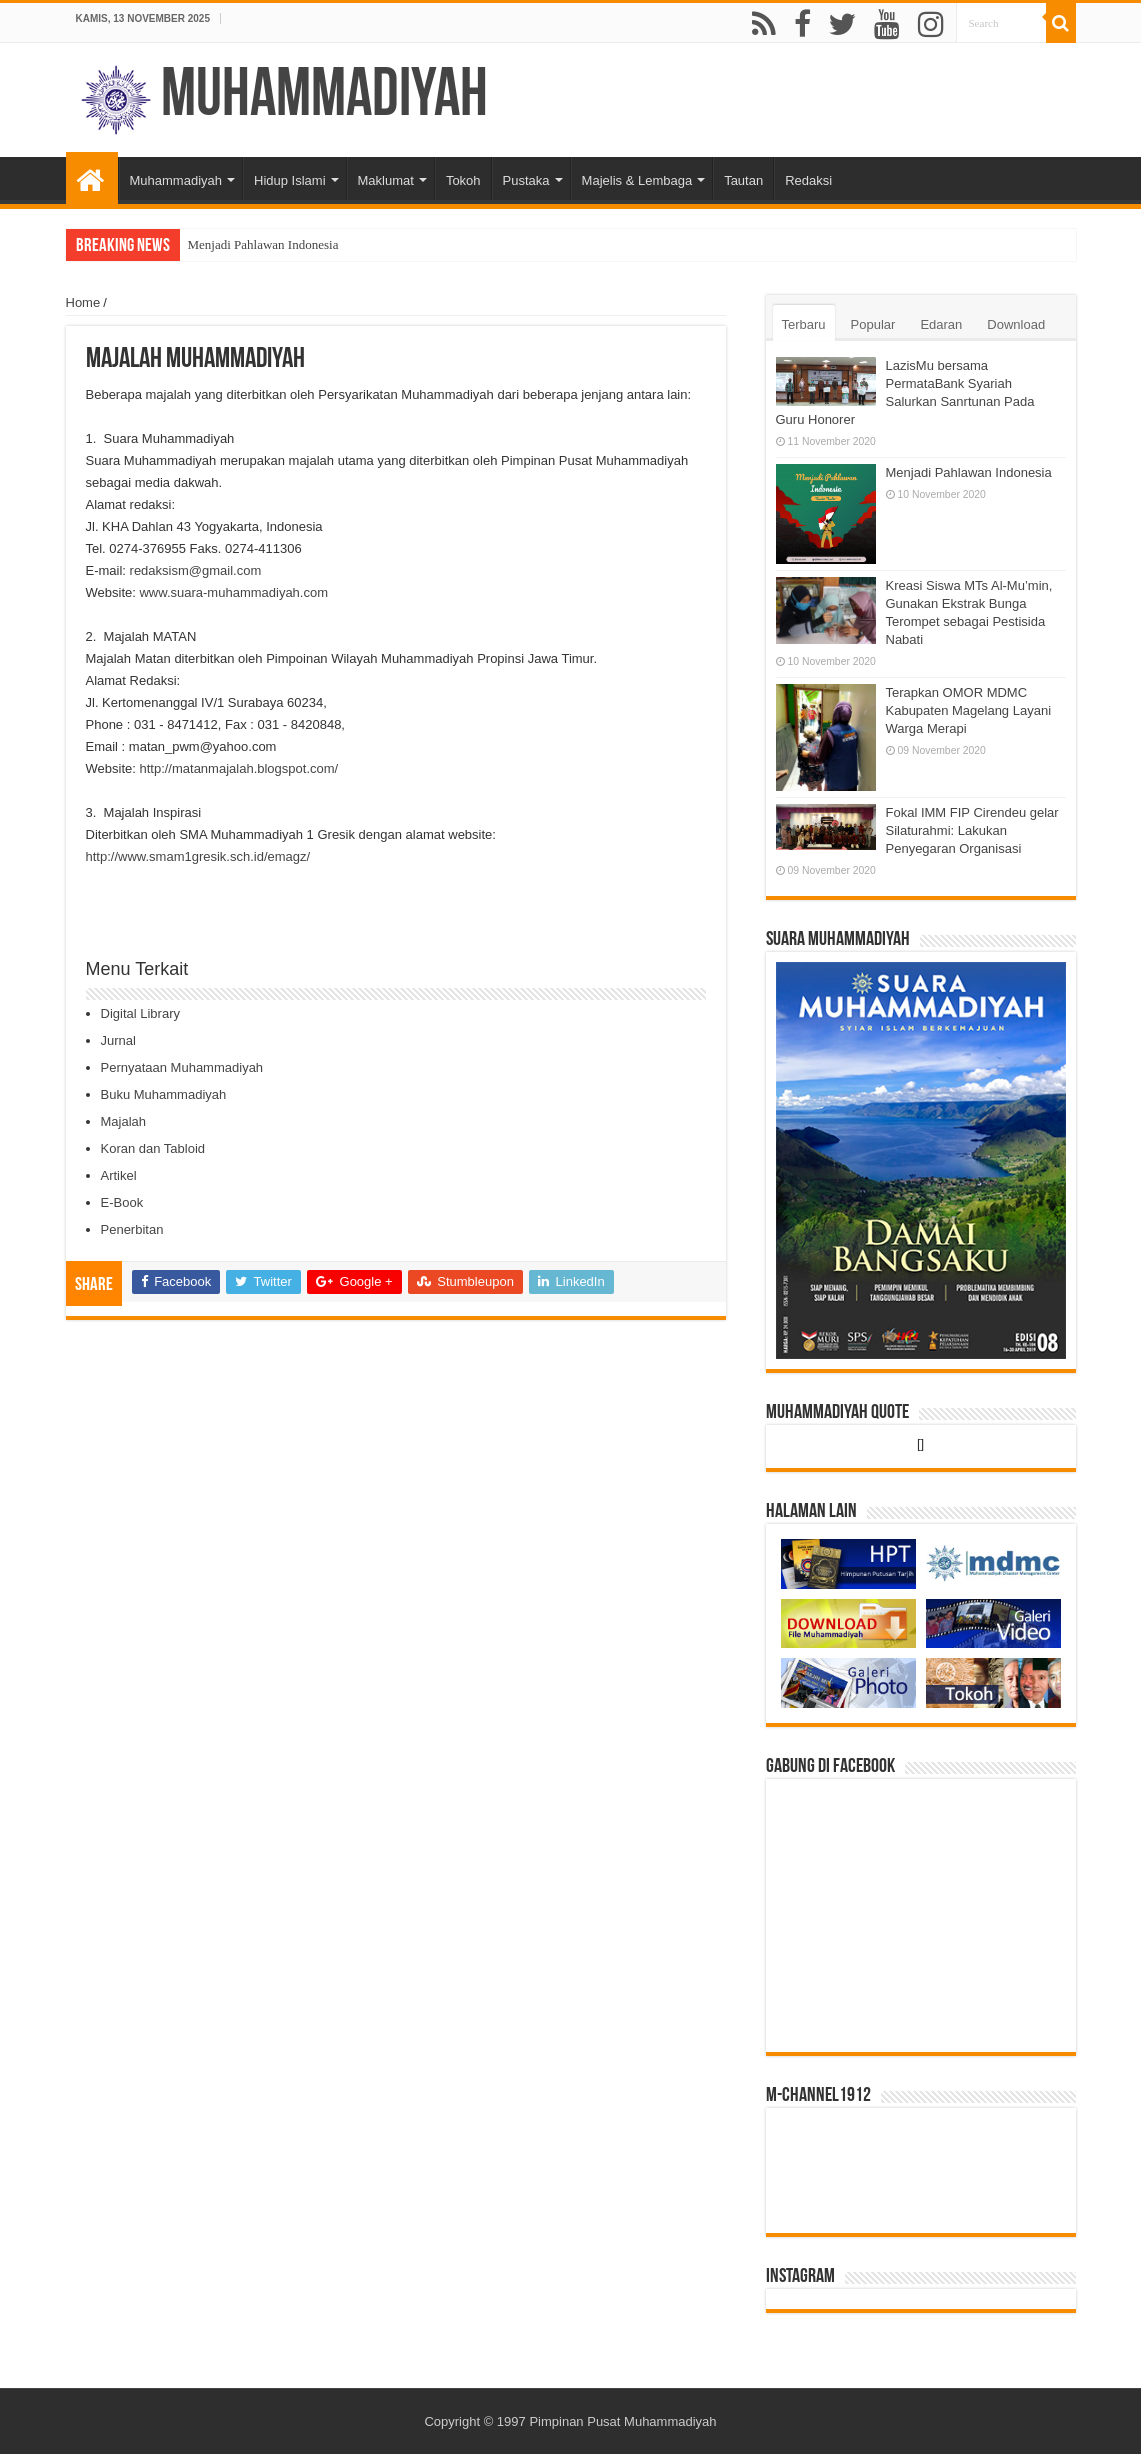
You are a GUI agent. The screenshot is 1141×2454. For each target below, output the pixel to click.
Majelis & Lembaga (637, 180)
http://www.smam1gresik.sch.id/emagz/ (198, 856)
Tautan (743, 180)
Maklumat (386, 180)
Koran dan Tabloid (153, 1148)
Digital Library (140, 1013)
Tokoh (463, 180)
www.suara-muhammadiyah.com (233, 592)
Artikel (119, 1175)
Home (83, 302)
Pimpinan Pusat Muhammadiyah (622, 2421)
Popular (873, 324)
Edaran (941, 324)
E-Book (122, 1202)
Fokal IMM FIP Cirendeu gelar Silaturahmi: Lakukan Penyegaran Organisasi (972, 830)
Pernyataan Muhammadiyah (182, 1067)
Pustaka (526, 180)
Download (1016, 324)
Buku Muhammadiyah (164, 1094)
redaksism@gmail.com (196, 570)
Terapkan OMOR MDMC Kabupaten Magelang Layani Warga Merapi (969, 710)
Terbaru (804, 324)
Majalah (124, 1121)
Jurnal (118, 1040)
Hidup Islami (290, 180)
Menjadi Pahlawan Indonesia (263, 244)
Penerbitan (132, 1229)
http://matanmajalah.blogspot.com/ (238, 768)
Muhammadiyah (324, 97)
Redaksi (808, 180)
